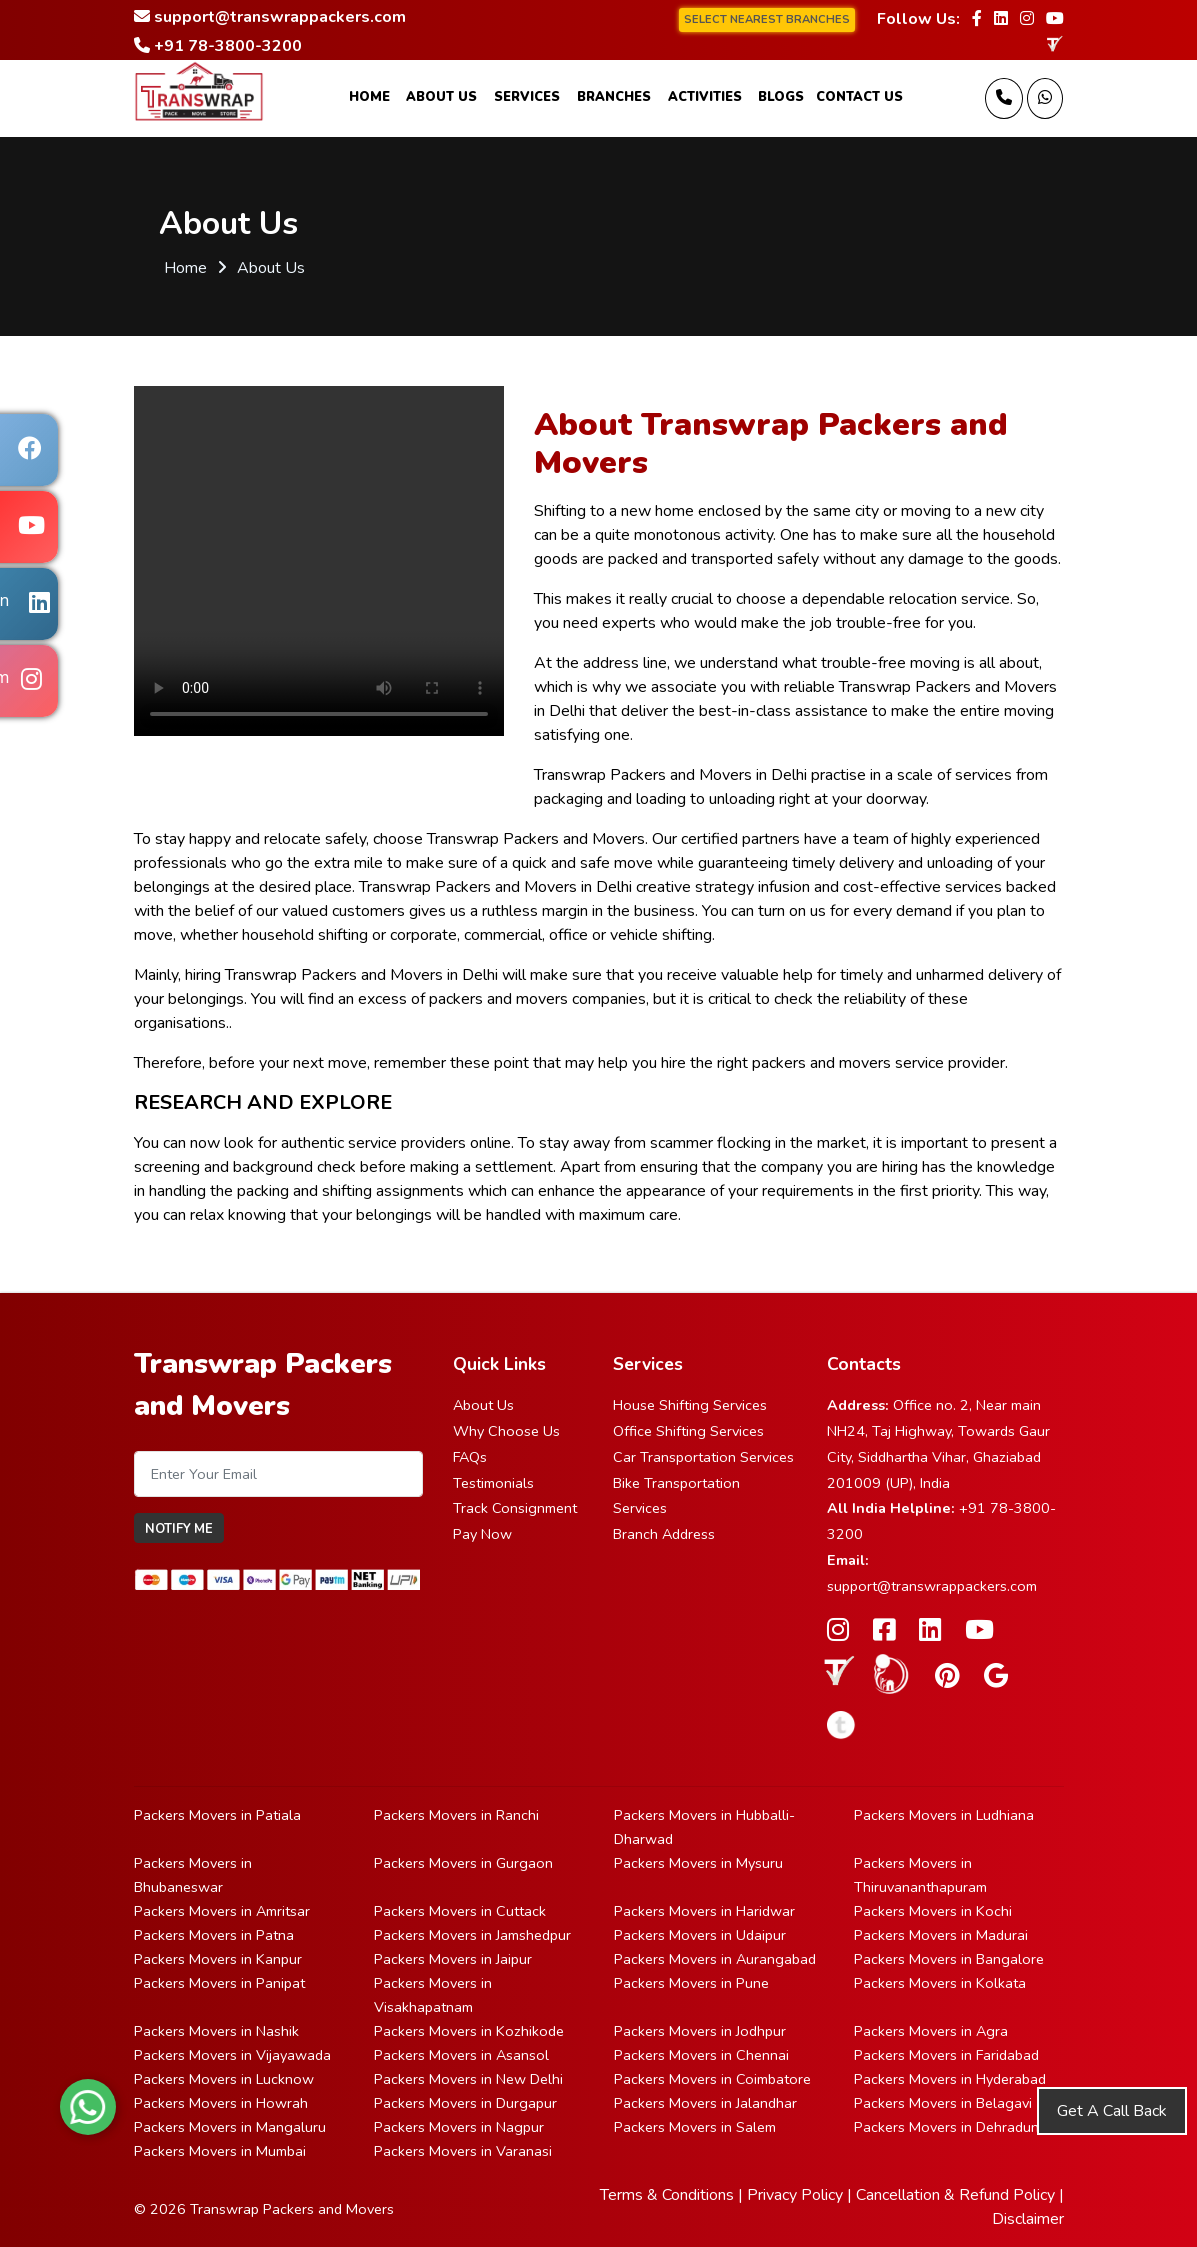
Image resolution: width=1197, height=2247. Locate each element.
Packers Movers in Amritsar (222, 1911)
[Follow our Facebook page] (977, 19)
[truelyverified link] (1053, 44)
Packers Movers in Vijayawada (232, 2055)
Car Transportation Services (703, 1457)
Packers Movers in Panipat (219, 1983)
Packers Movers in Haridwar (704, 1911)
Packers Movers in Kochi (933, 1911)
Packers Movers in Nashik (216, 2031)
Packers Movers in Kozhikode (469, 2031)
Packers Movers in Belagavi (943, 2103)
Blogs (781, 97)
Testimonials (493, 1483)
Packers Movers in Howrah (221, 2103)
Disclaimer (1028, 2219)
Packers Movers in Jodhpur (700, 2031)
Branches (614, 97)
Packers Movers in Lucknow (224, 2079)
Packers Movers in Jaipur (453, 1959)
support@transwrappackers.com (932, 1586)
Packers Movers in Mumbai (220, 2151)
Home (369, 97)
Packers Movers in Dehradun (946, 2127)
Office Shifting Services (688, 1431)
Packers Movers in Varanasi (463, 2151)
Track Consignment (515, 1508)
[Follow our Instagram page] (1027, 19)
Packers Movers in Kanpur (218, 1959)
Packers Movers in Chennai (701, 2055)
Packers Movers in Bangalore (949, 1959)
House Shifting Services (690, 1405)
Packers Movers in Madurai (941, 1935)
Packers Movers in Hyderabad (950, 2079)
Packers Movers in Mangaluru (230, 2127)
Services (527, 97)
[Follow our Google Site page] (996, 1676)
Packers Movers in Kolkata (940, 1983)
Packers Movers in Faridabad (946, 2055)
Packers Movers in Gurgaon (463, 1863)
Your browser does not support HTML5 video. (319, 561)
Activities (705, 97)
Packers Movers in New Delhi (468, 2079)
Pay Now (482, 1534)
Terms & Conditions (667, 2195)
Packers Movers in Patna (214, 1935)
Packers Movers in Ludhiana (944, 1815)
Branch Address (664, 1534)
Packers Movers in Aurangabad (715, 1959)
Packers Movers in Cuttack (460, 1911)
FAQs (470, 1457)
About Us (441, 97)
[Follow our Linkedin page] (1001, 19)
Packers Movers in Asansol (461, 2055)
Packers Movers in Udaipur (700, 1935)
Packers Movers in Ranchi (456, 1815)
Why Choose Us (506, 1431)
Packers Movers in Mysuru (698, 1863)
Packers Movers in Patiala (217, 1815)
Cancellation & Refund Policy (955, 2195)
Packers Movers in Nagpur (459, 2127)
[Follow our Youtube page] (1055, 19)
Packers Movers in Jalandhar (705, 2103)
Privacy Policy (795, 2195)
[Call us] (1004, 98)
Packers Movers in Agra (931, 2031)
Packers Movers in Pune (691, 1983)
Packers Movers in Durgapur (465, 2103)
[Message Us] (1045, 98)
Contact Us (859, 97)
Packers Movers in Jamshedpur (472, 1935)
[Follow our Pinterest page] (947, 1676)
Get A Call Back (1112, 2111)
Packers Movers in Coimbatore (712, 2079)
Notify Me (179, 1529)
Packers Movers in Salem (695, 2127)
